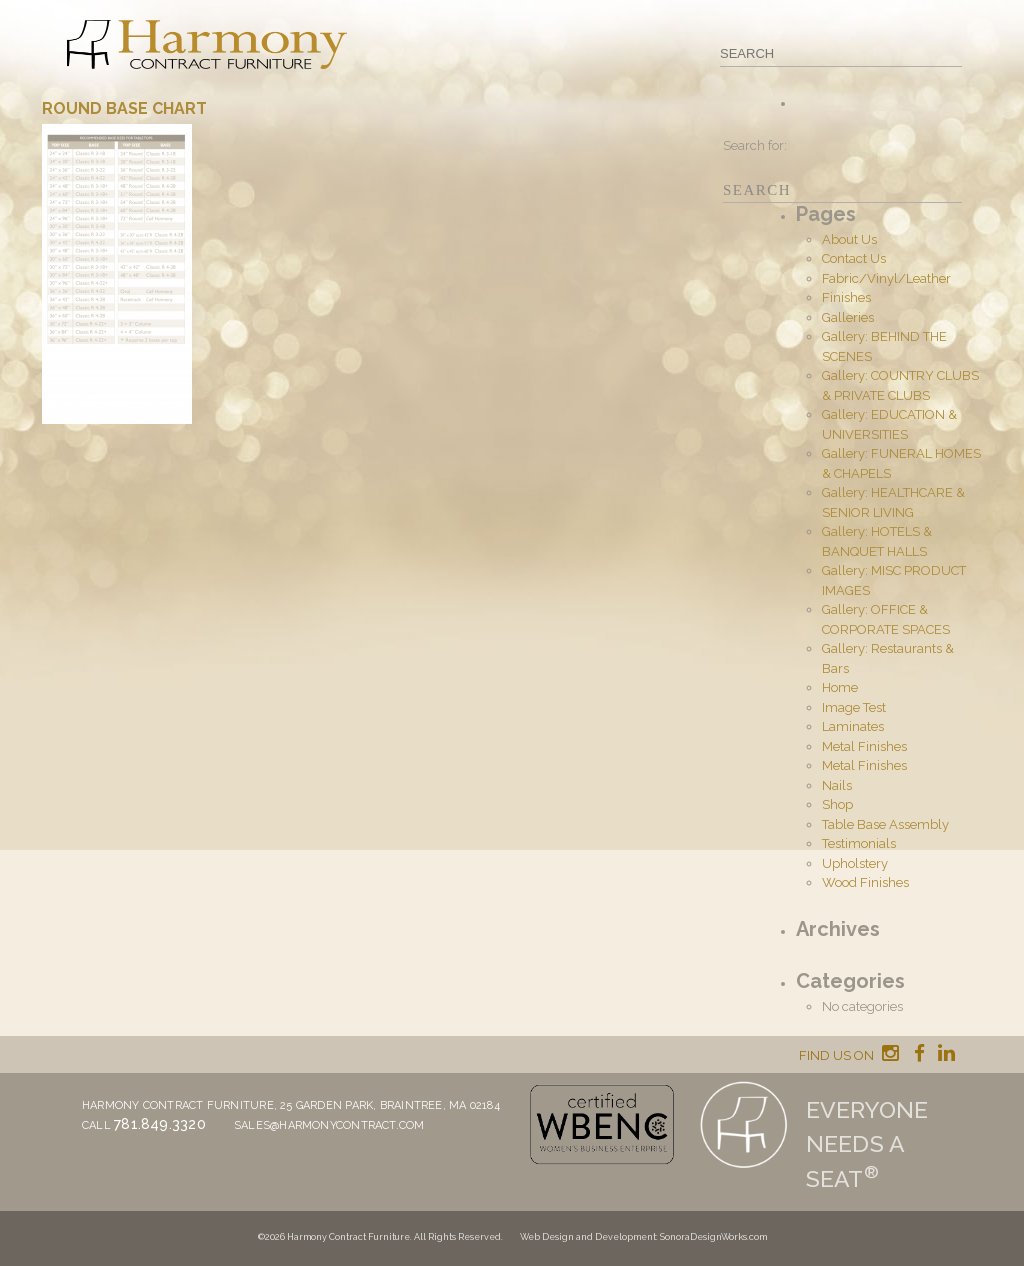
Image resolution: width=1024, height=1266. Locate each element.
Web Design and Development (588, 1237)
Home (840, 687)
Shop (837, 804)
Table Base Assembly (885, 824)
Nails (837, 785)
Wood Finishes (865, 882)
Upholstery (855, 863)
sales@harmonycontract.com (329, 1125)
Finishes (846, 297)
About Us (849, 239)
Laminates (853, 726)
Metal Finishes (864, 746)
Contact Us (854, 258)
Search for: (755, 145)
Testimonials (859, 843)
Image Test (854, 707)
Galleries (848, 317)
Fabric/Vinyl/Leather (886, 278)
